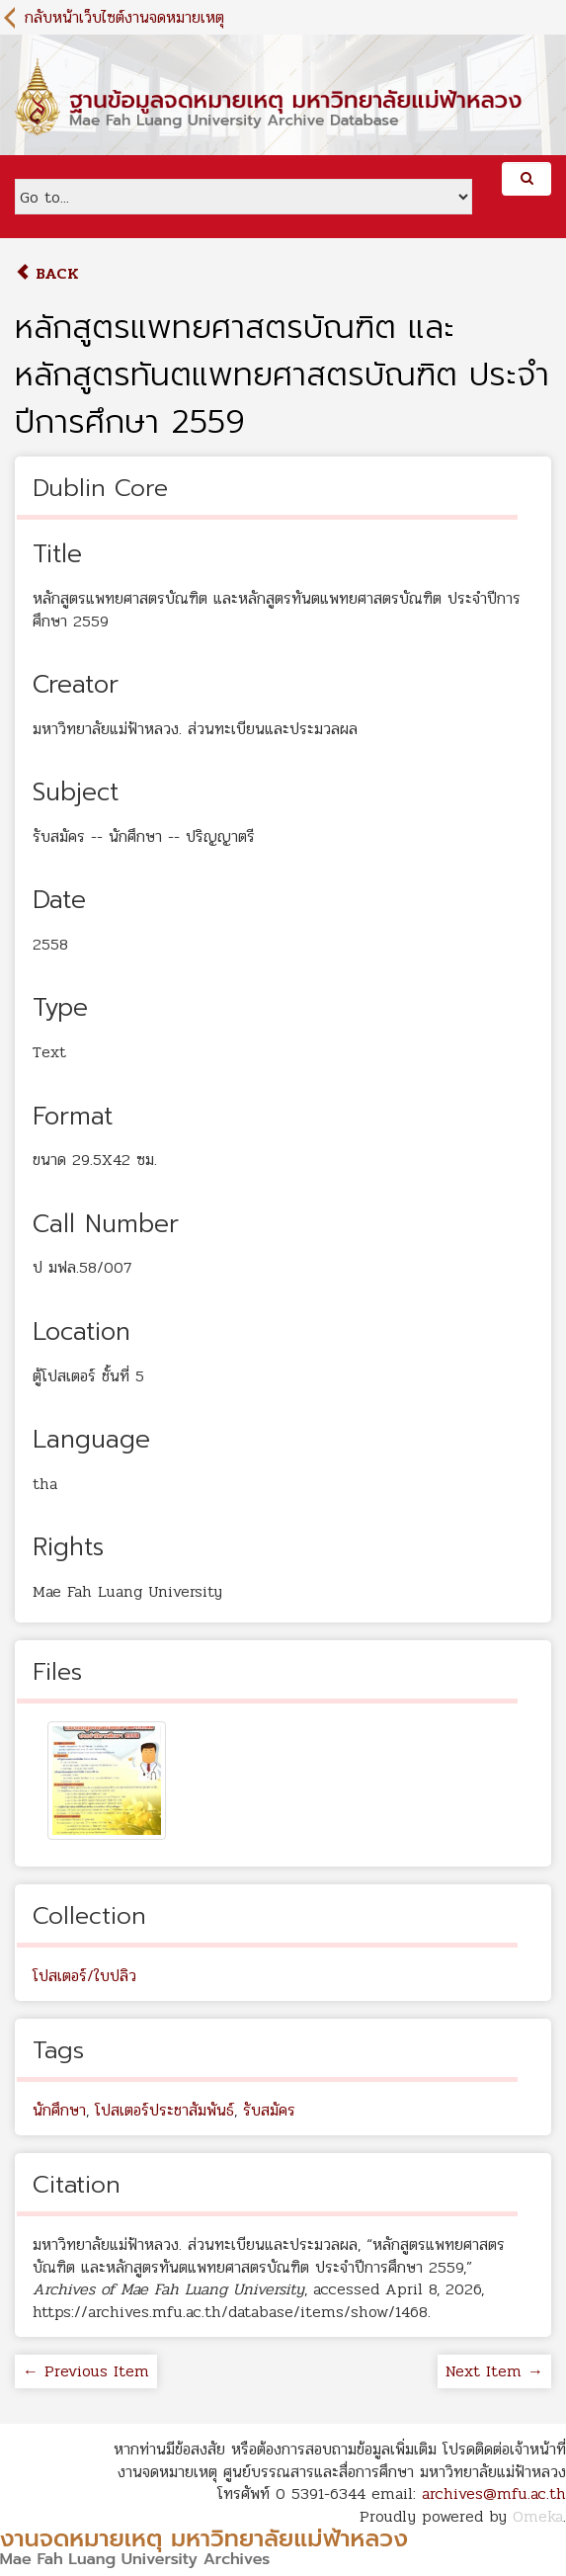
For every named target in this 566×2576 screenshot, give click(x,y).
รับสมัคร (269, 2110)
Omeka (538, 2516)
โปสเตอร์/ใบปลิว (84, 1975)
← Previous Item (86, 2371)
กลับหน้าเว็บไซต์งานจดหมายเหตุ (124, 17)
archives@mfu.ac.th (494, 2493)
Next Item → (494, 2371)
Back (47, 273)
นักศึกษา (59, 2110)
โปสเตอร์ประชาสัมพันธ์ (164, 2110)
